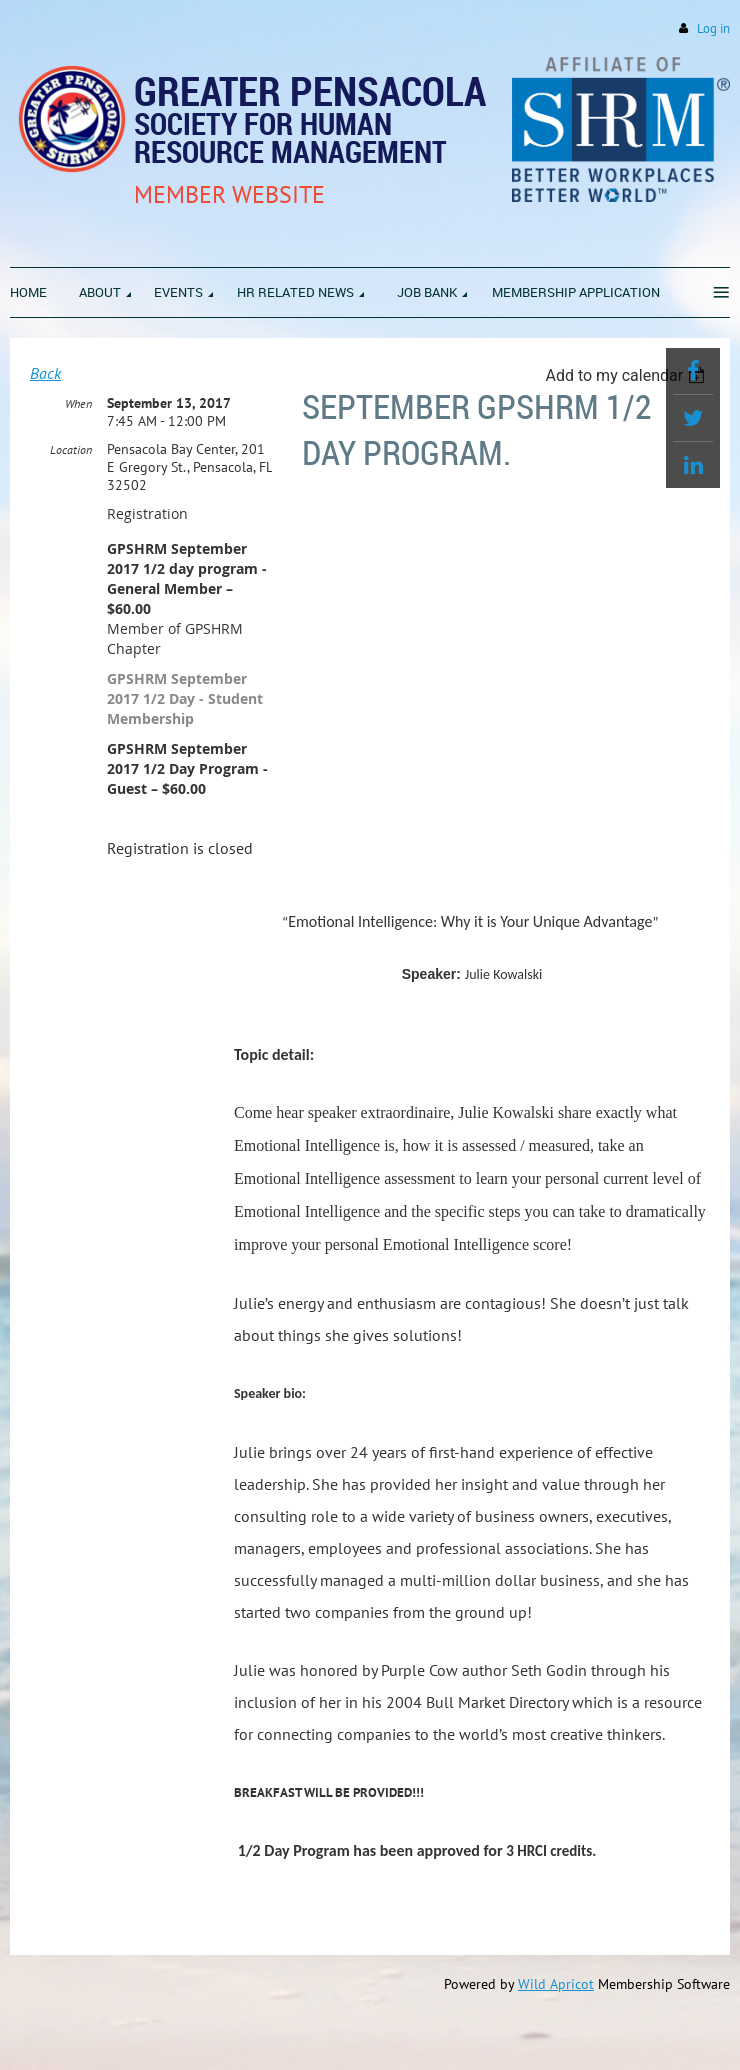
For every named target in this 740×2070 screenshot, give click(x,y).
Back (45, 373)
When (78, 403)
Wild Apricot (556, 1984)
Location (71, 449)
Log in (713, 28)
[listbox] (627, 375)
